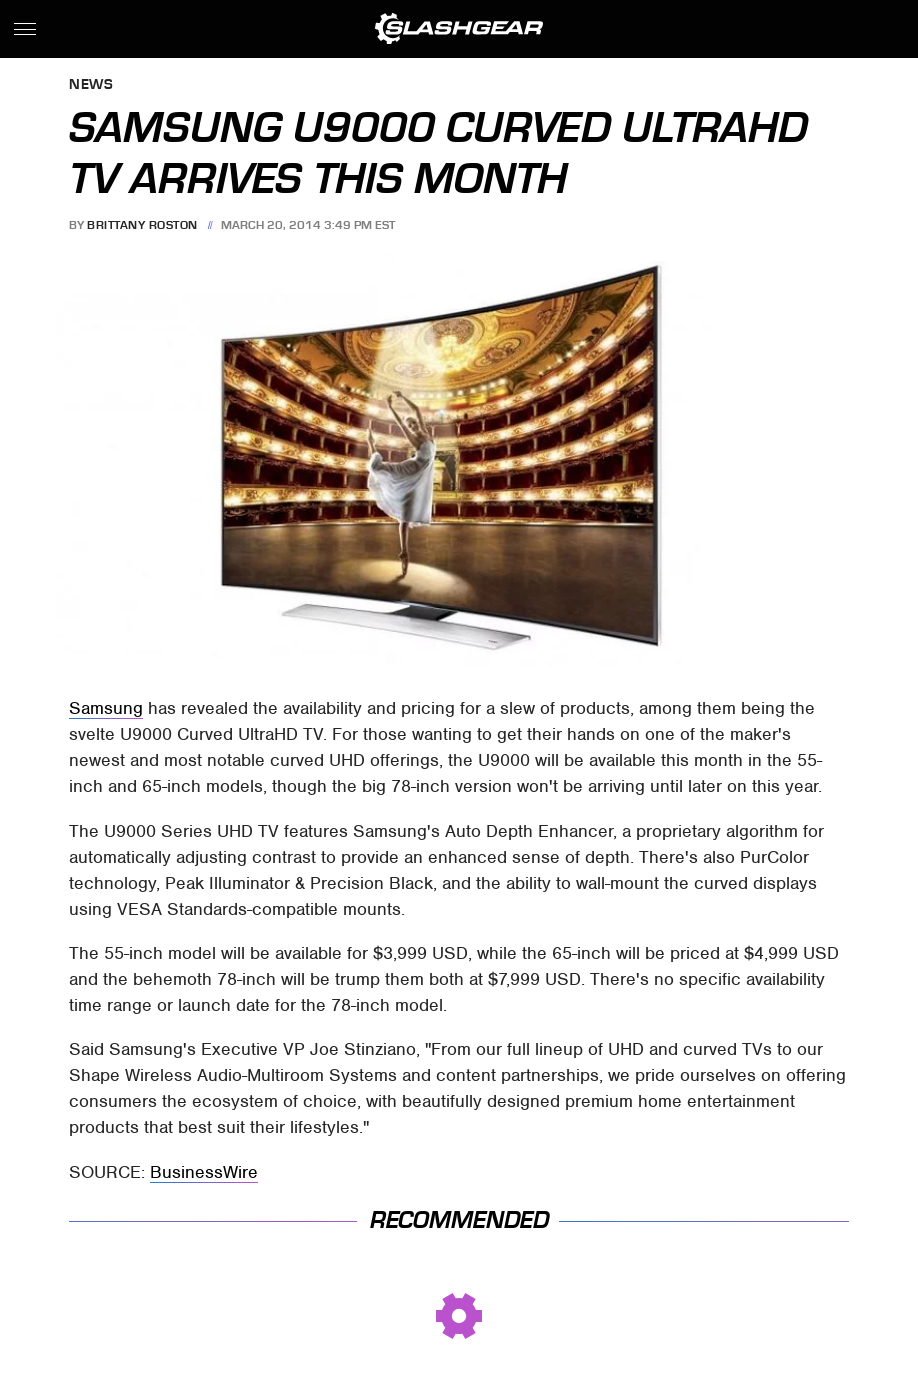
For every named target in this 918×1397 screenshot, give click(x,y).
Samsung (106, 708)
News (91, 85)
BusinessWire (204, 1172)
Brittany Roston (142, 225)
